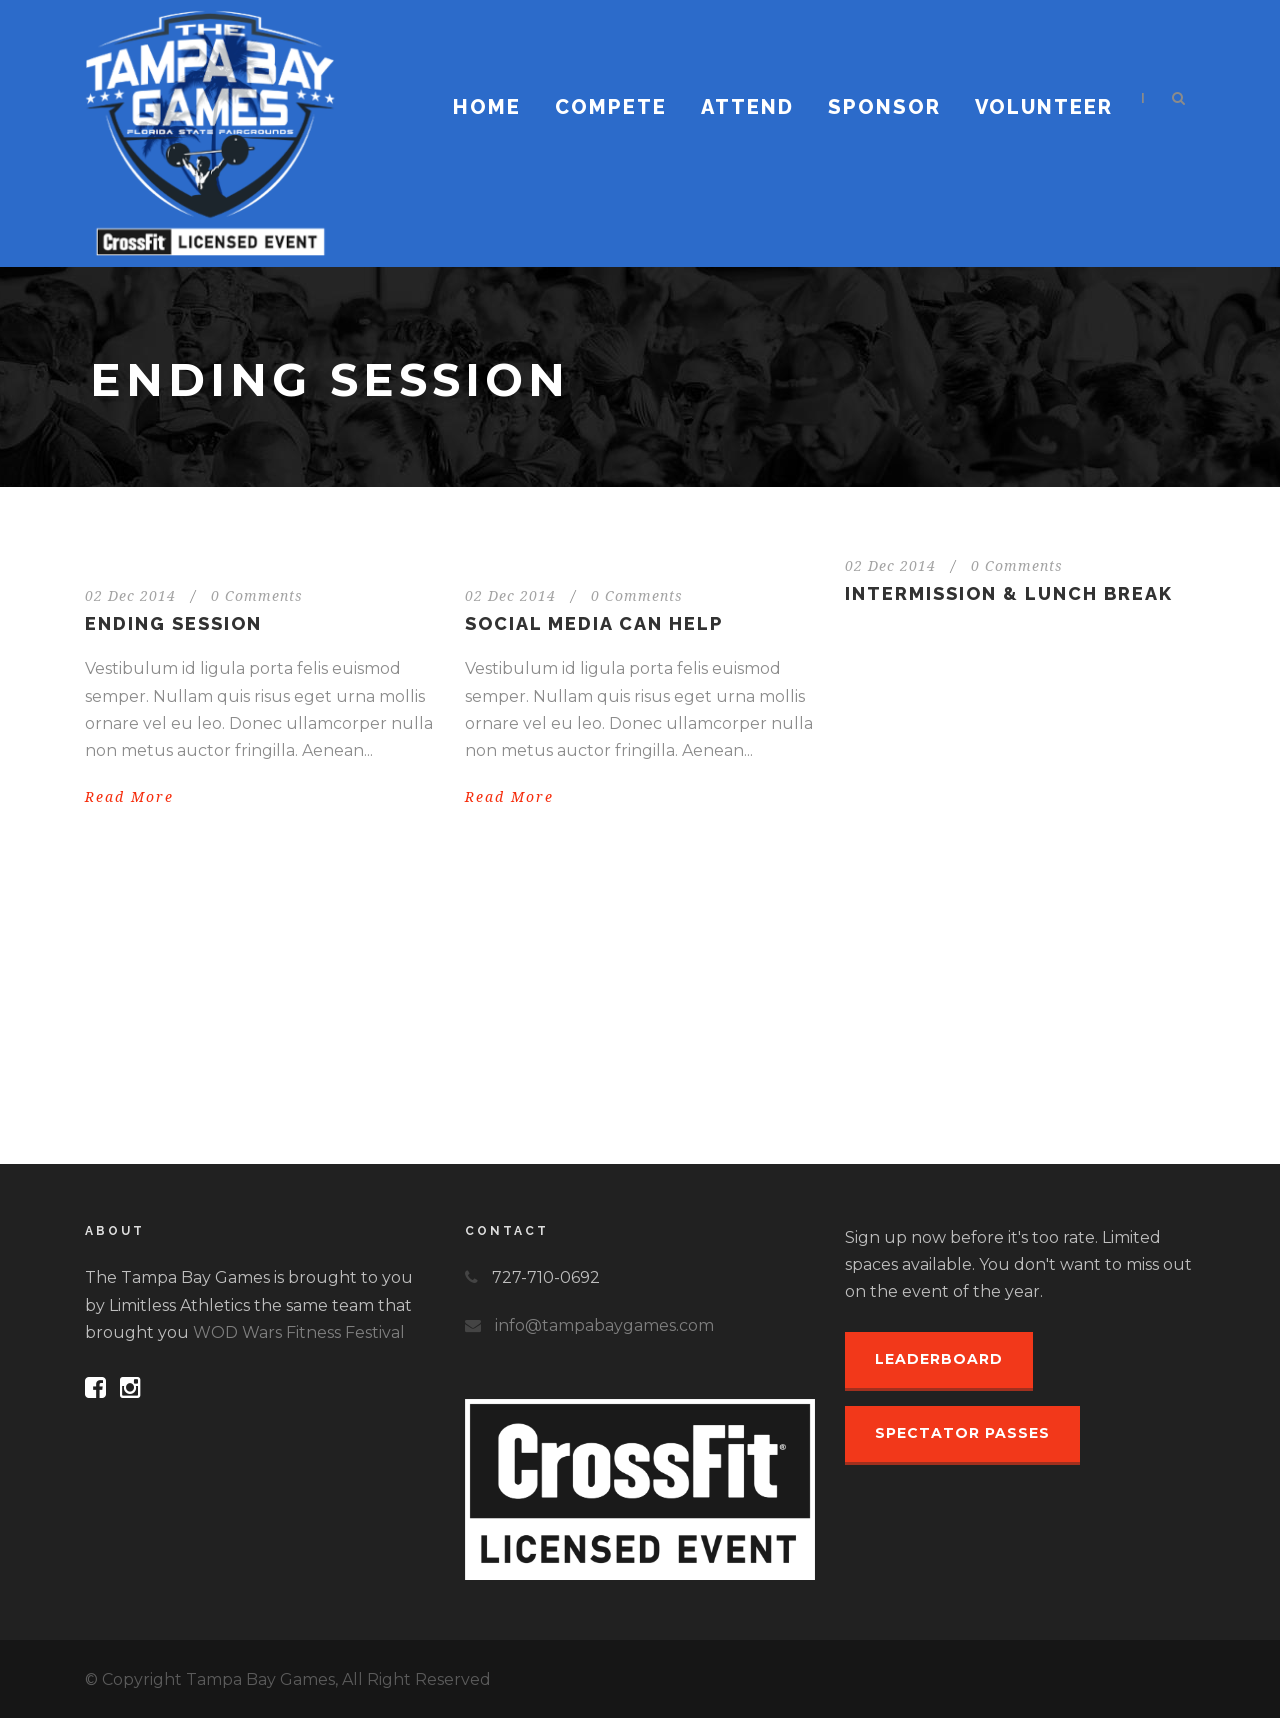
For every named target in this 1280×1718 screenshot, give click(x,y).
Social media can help (594, 623)
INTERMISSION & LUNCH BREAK (1009, 593)
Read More (129, 797)
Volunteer (1044, 107)
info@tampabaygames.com (604, 1325)
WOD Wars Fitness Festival (299, 1332)
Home (487, 107)
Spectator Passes (962, 1433)
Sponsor (884, 107)
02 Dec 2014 (130, 596)
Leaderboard (939, 1359)
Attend (747, 107)
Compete (611, 107)
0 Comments (257, 596)
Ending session (173, 623)
